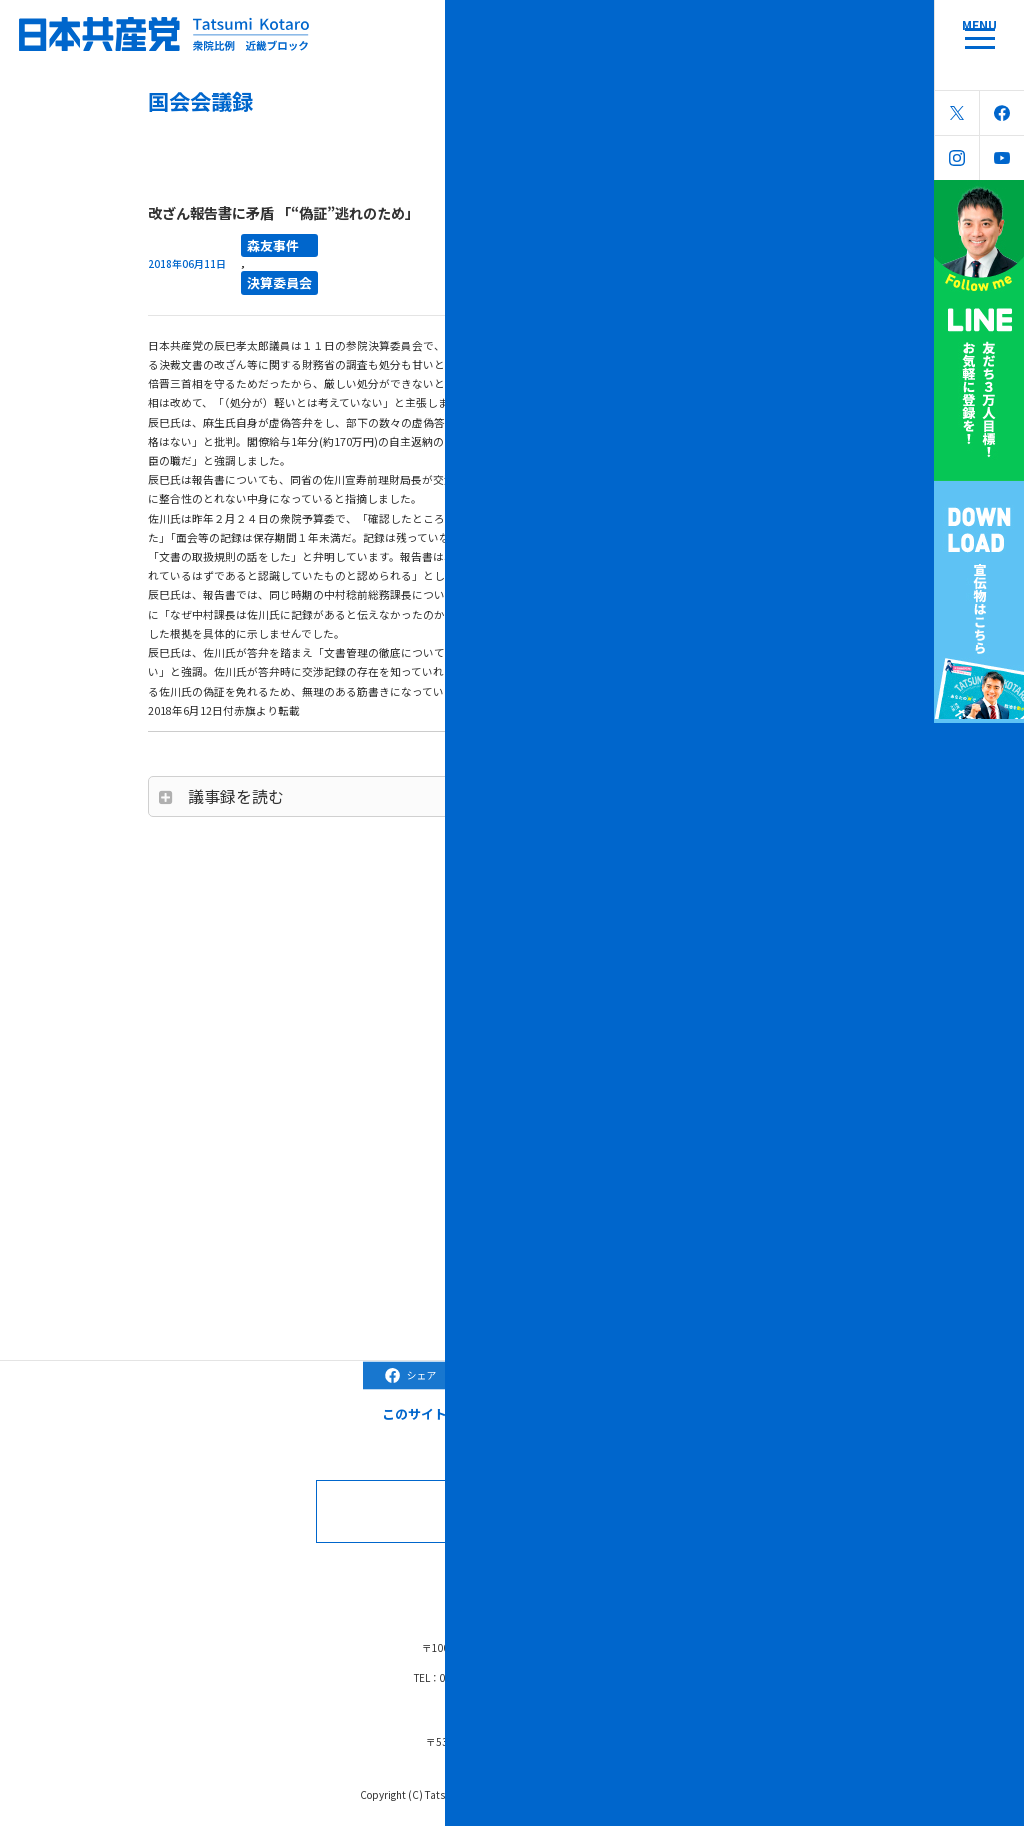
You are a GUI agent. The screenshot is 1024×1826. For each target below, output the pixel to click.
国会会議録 (362, 1571)
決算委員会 (269, 274)
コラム (431, 1571)
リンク (672, 1571)
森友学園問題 (598, 1571)
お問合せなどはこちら (535, 1499)
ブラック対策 (507, 1571)
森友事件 (265, 242)
